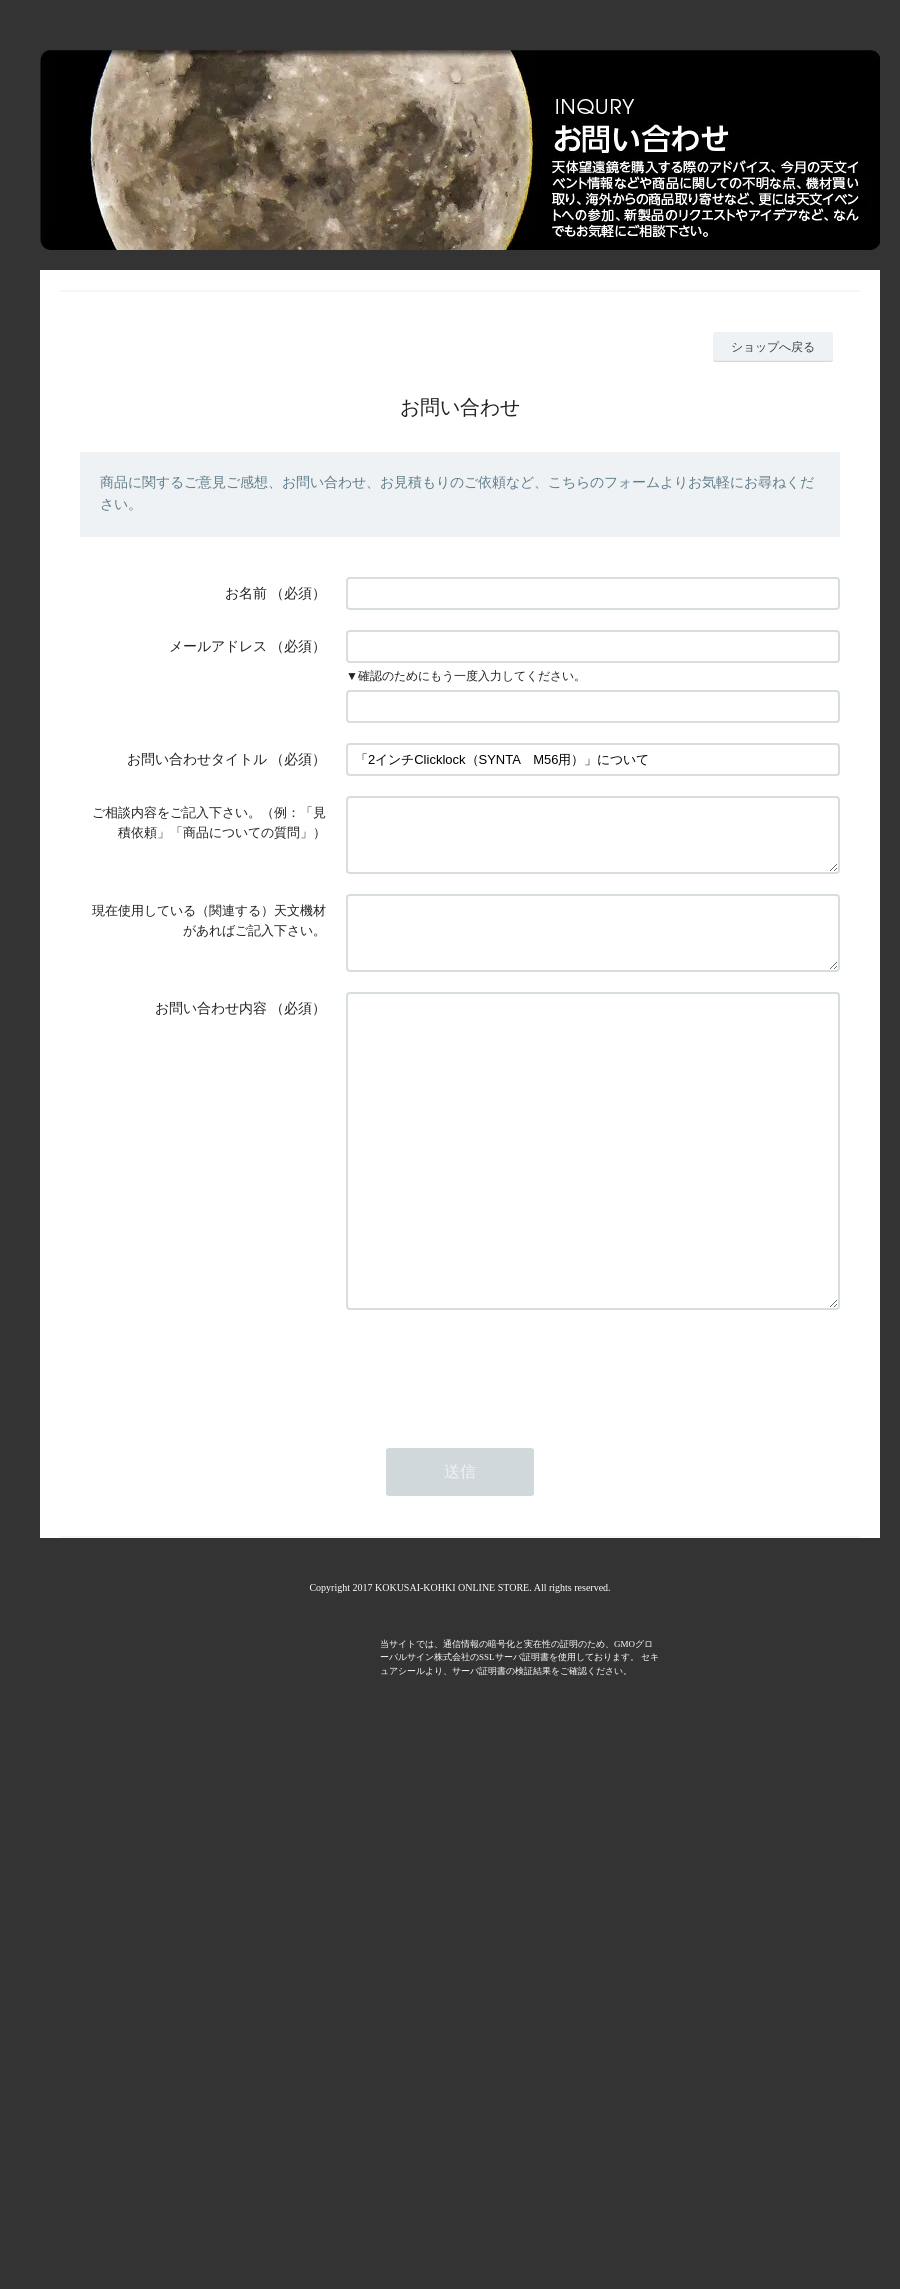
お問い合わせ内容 (211, 1032)
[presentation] (498, 1453)
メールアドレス (218, 646)
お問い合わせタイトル (197, 759)
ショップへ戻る (773, 347)
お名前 (246, 593)
